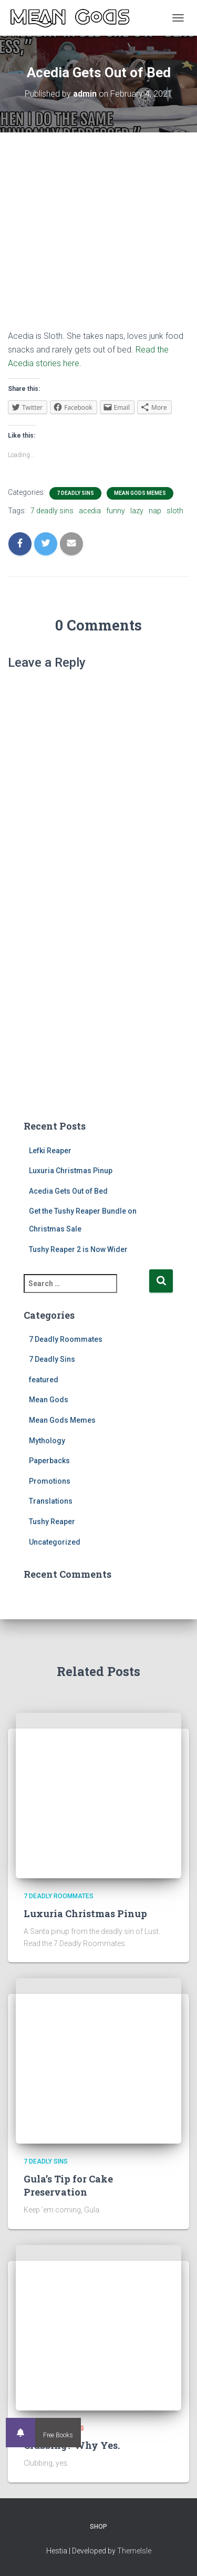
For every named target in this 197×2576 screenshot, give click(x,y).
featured (43, 1379)
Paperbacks (49, 1460)
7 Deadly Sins (75, 493)
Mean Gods (48, 1399)
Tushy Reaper (52, 1521)
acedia (90, 510)
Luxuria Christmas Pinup (70, 1170)
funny (115, 510)
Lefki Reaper (50, 1150)
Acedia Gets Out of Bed (68, 1191)
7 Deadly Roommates (65, 1339)
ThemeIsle (134, 2551)
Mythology (47, 1440)
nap (155, 510)
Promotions (49, 1481)
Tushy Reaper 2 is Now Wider (78, 1249)
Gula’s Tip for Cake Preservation (68, 2185)
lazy (136, 510)
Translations (50, 1501)
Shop (98, 2526)
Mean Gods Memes (140, 493)
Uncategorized (54, 1542)
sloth (175, 510)
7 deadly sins (52, 510)
